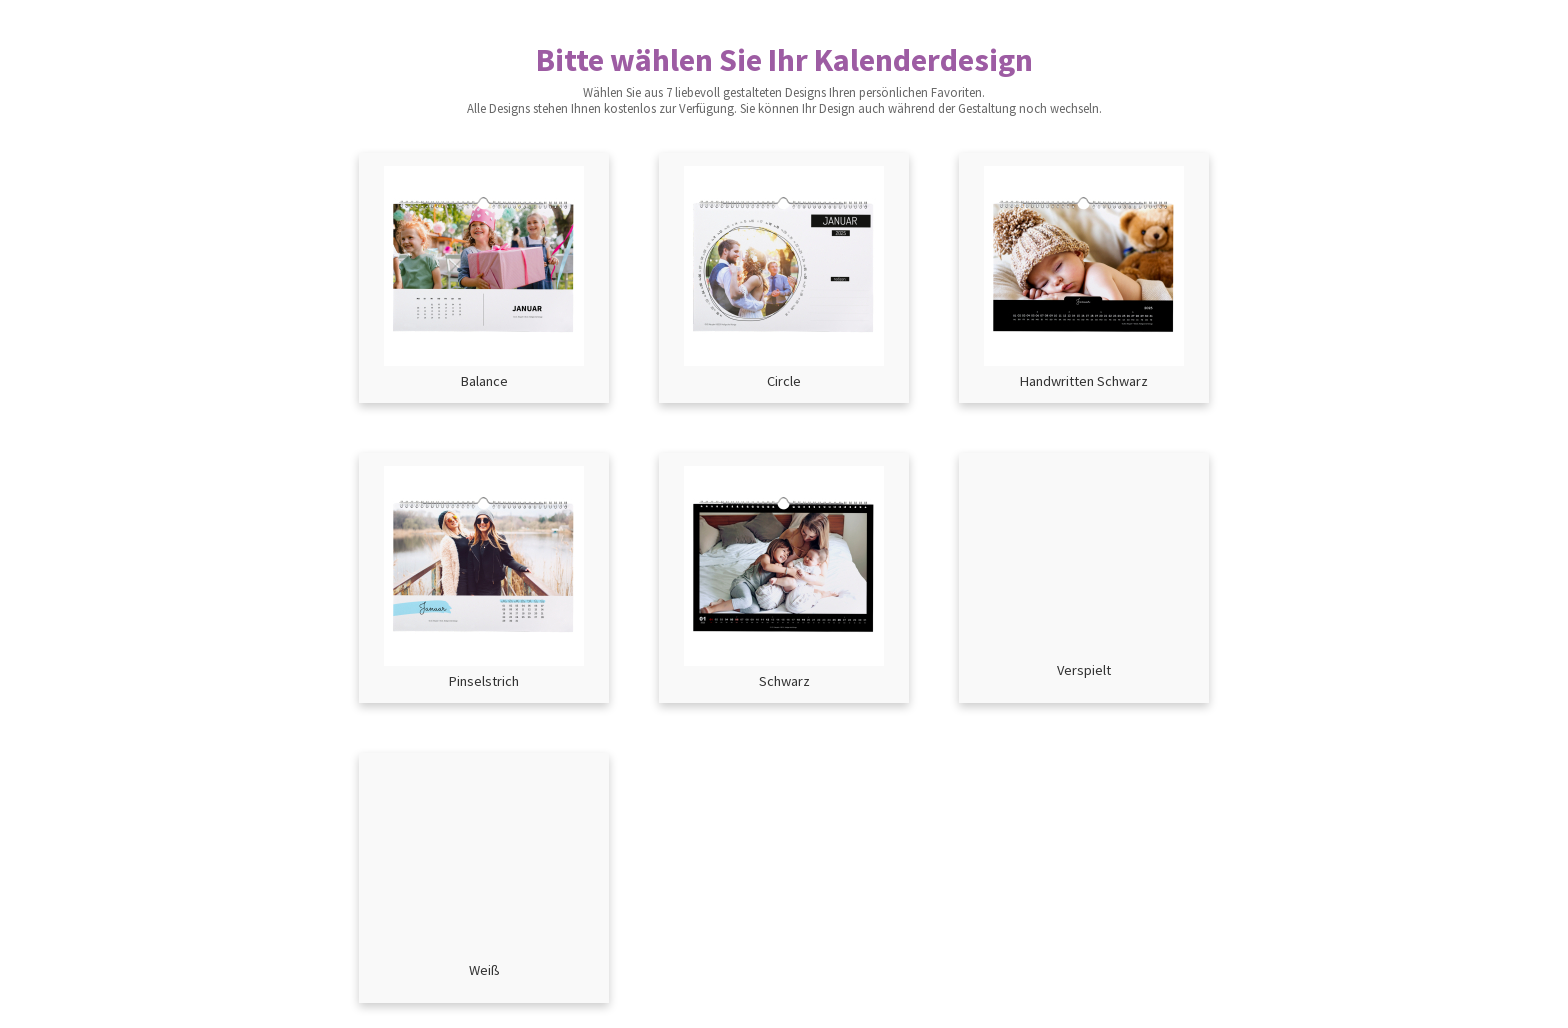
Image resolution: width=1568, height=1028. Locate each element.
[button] (484, 278)
